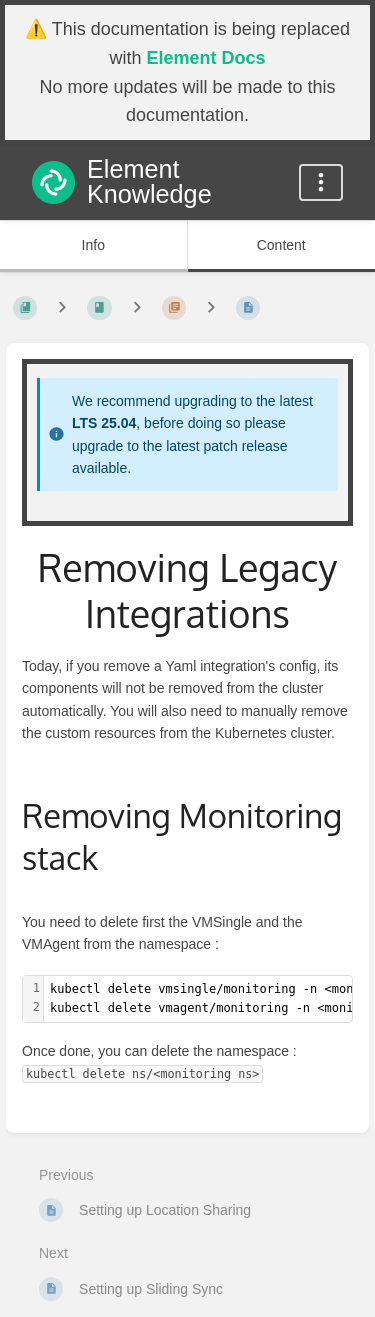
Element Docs (205, 58)
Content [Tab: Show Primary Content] (281, 245)
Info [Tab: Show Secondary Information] (93, 245)
